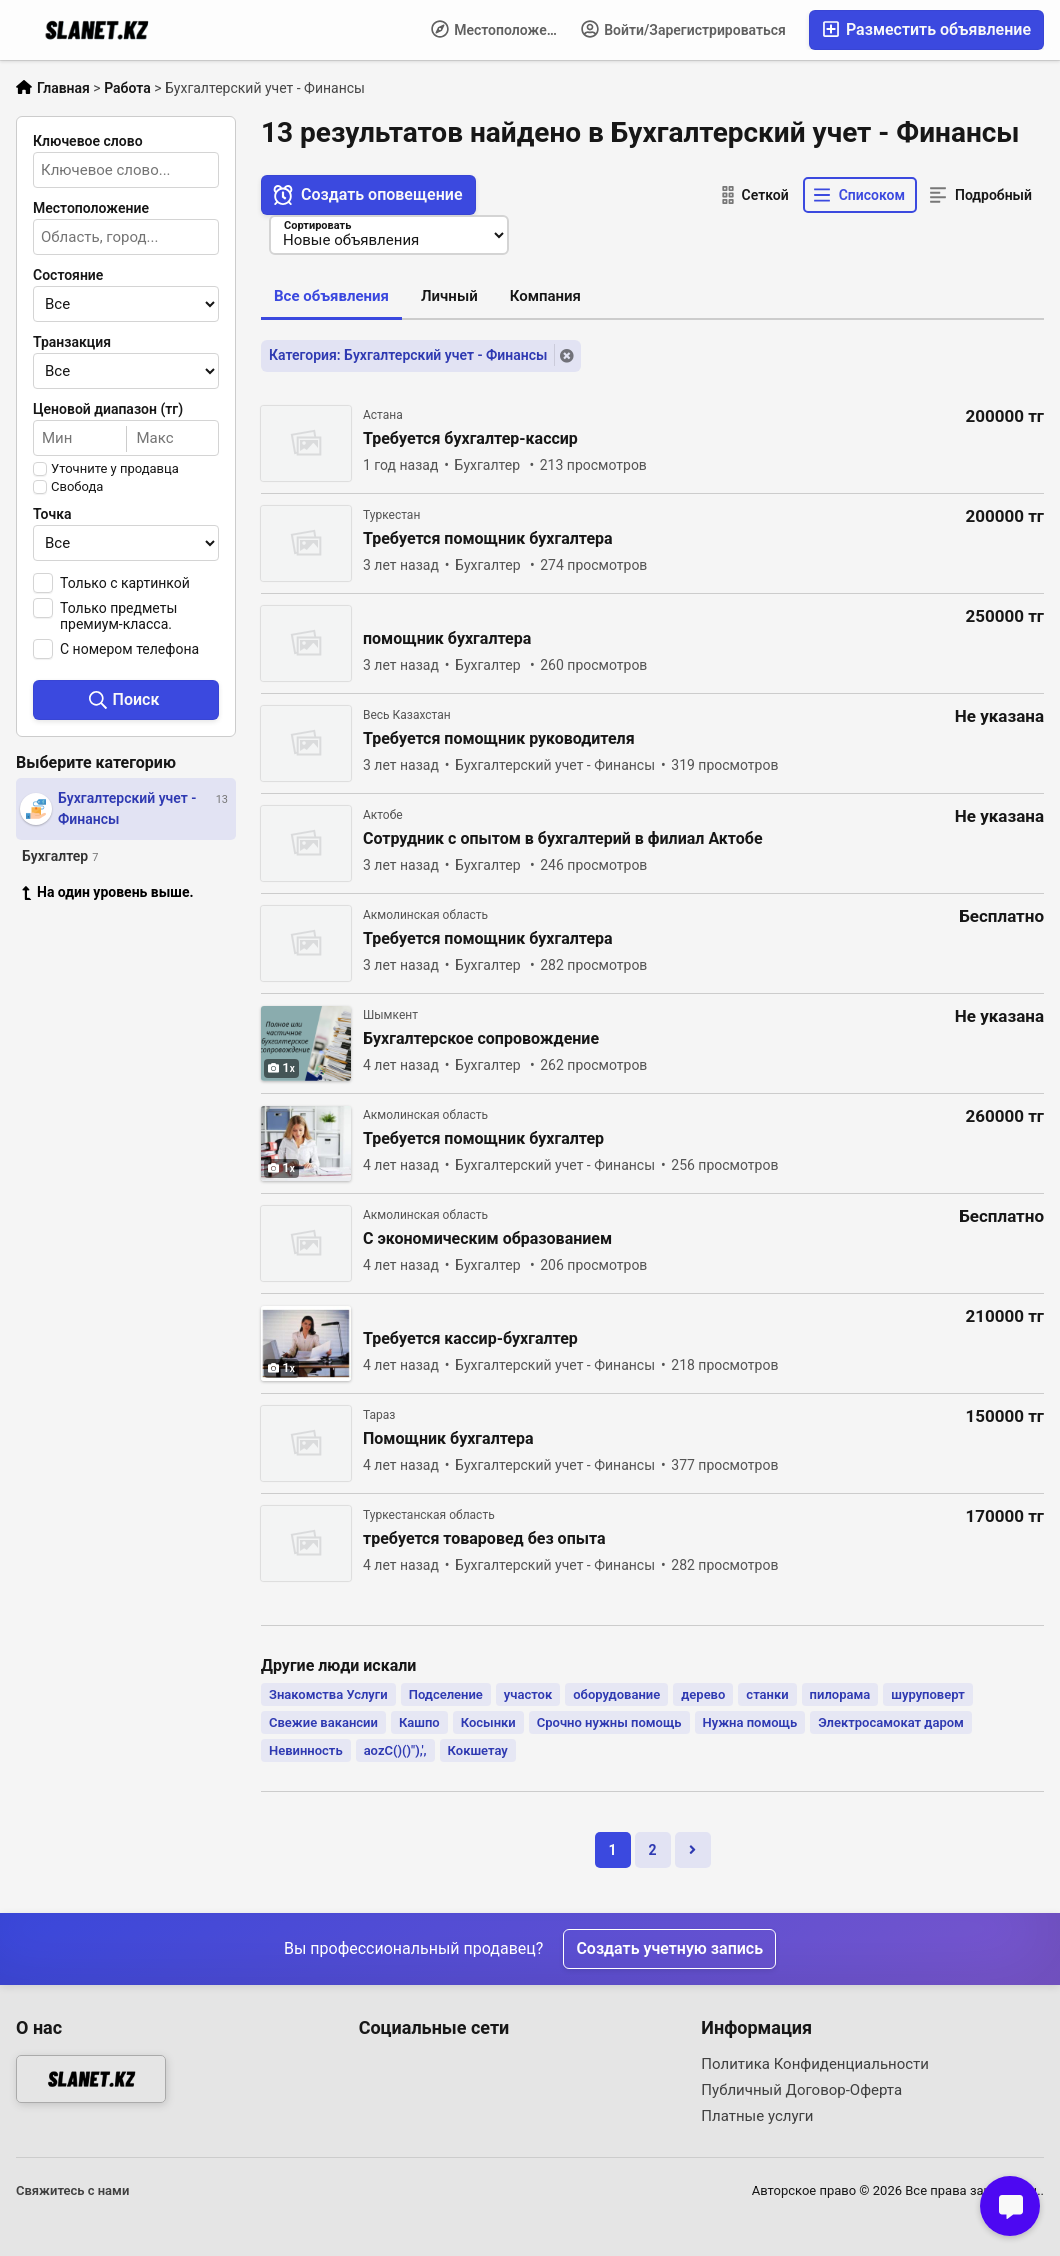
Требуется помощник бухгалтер (483, 1139)
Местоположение (500, 29)
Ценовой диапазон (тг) (108, 409)
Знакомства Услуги (328, 1694)
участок (528, 1694)
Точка (52, 514)
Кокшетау (478, 1750)
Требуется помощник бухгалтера (488, 539)
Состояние (68, 275)
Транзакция (72, 342)
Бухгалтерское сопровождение (481, 1039)
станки (767, 1694)
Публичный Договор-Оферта (801, 2090)
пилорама (840, 1694)
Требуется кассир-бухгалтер (470, 1339)
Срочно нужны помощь (609, 1722)
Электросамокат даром (891, 1722)
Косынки (488, 1722)
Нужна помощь (750, 1722)
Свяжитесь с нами (72, 2190)
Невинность (306, 1750)
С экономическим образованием (487, 1239)
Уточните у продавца (115, 469)
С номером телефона (129, 649)
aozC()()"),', (395, 1750)
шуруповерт (927, 1694)
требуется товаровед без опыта (484, 1539)
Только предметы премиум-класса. (118, 616)
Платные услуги (757, 2116)
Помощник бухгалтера (448, 1439)
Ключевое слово (88, 141)
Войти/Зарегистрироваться (683, 29)
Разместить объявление (926, 29)
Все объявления (331, 296)
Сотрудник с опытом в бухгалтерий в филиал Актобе (563, 839)
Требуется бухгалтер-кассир (470, 439)
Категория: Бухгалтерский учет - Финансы (408, 355)
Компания (545, 296)
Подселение (446, 1694)
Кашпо (419, 1722)
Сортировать (317, 225)
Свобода (77, 487)
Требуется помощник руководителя (499, 739)
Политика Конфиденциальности (815, 2064)
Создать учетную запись (669, 1948)
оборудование (616, 1694)
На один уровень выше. (108, 892)
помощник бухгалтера (447, 639)
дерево (703, 1694)
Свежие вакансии (323, 1722)
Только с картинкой (125, 583)
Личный (449, 296)
